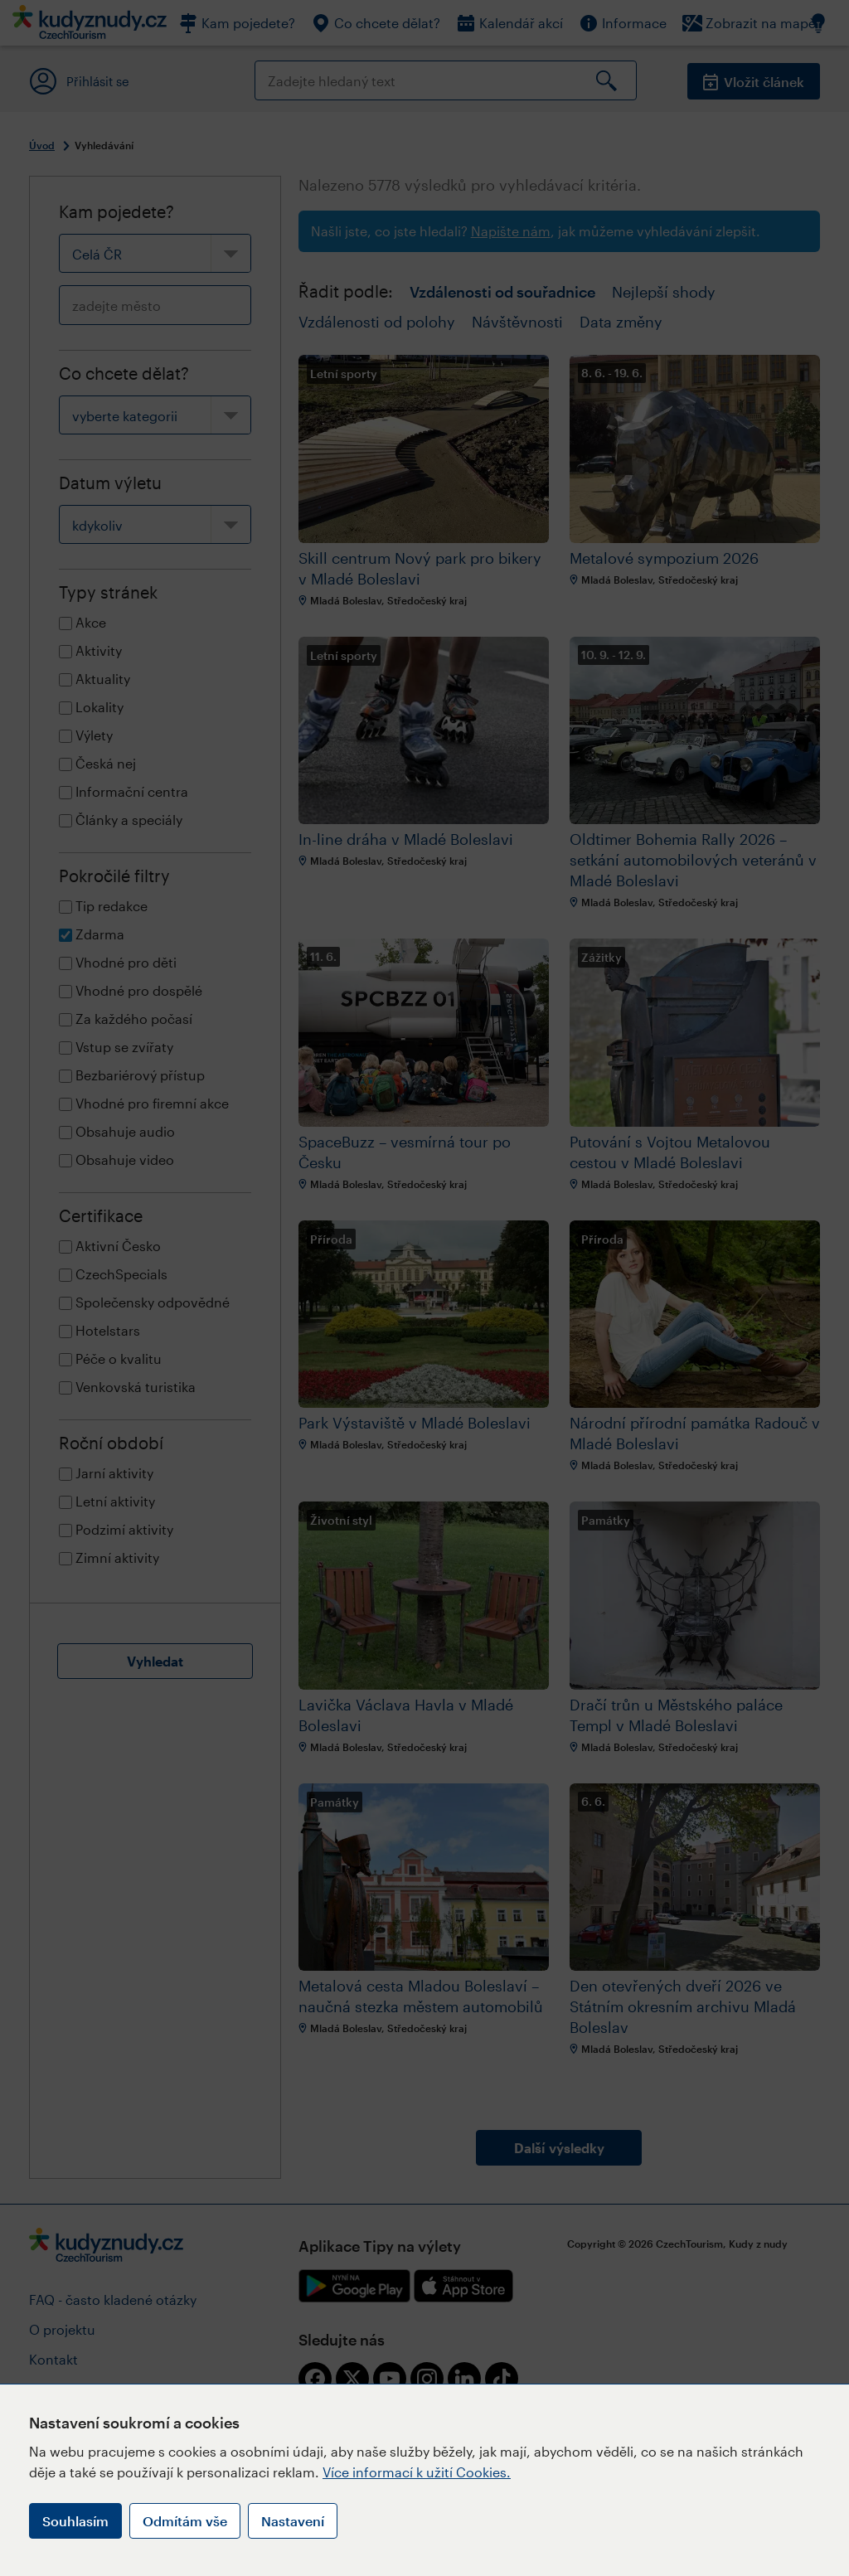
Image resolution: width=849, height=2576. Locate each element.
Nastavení (292, 2521)
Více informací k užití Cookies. (417, 2472)
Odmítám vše (185, 2521)
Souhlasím (75, 2521)
